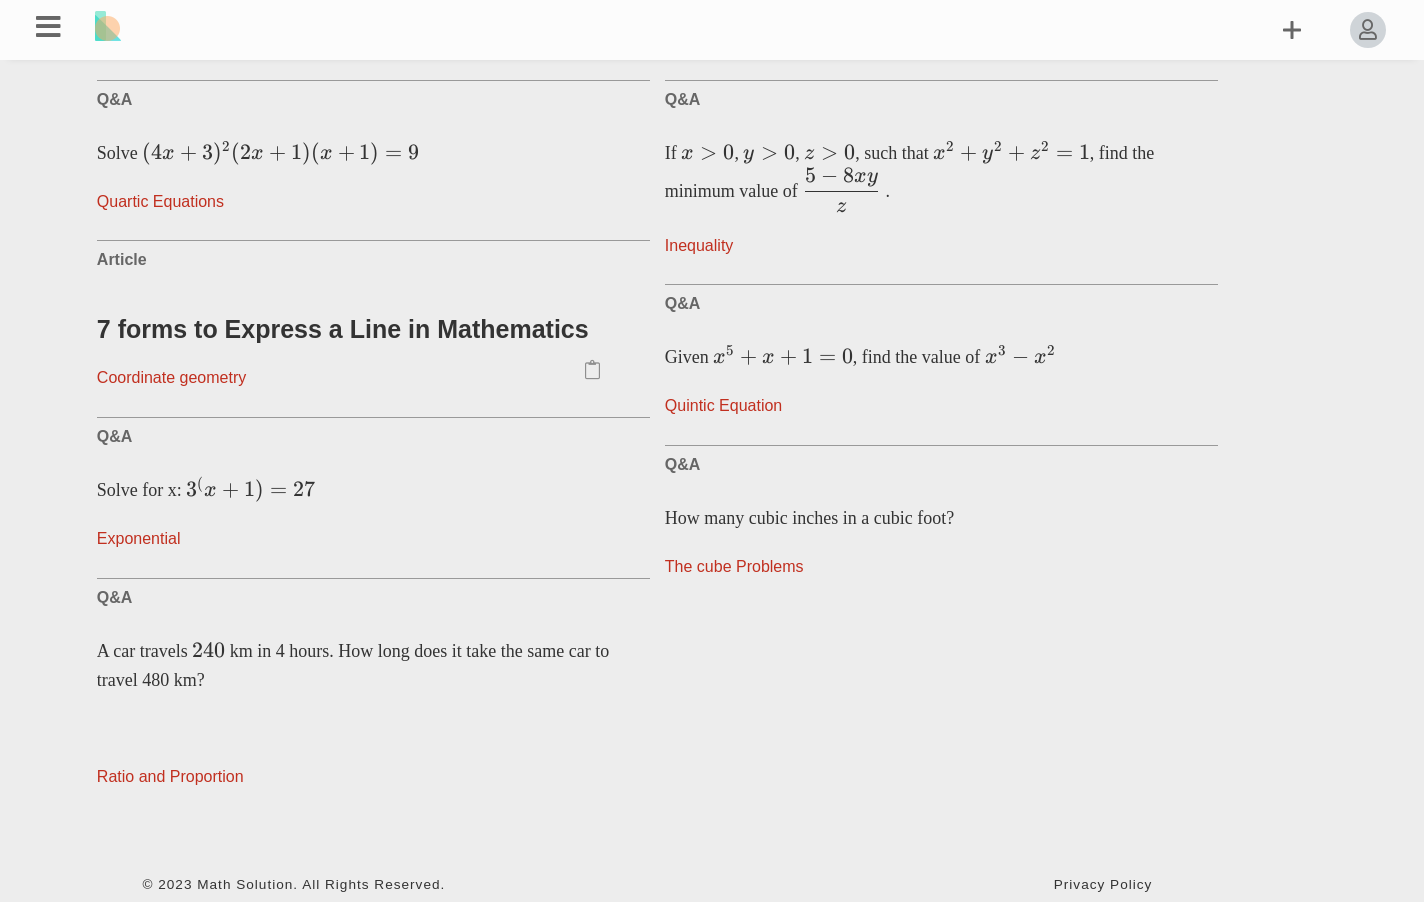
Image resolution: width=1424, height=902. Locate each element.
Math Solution (245, 884)
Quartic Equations (160, 201)
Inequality (699, 245)
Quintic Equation (723, 405)
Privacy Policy (1103, 884)
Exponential (139, 538)
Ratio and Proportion (170, 776)
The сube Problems (734, 566)
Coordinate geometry (171, 377)
